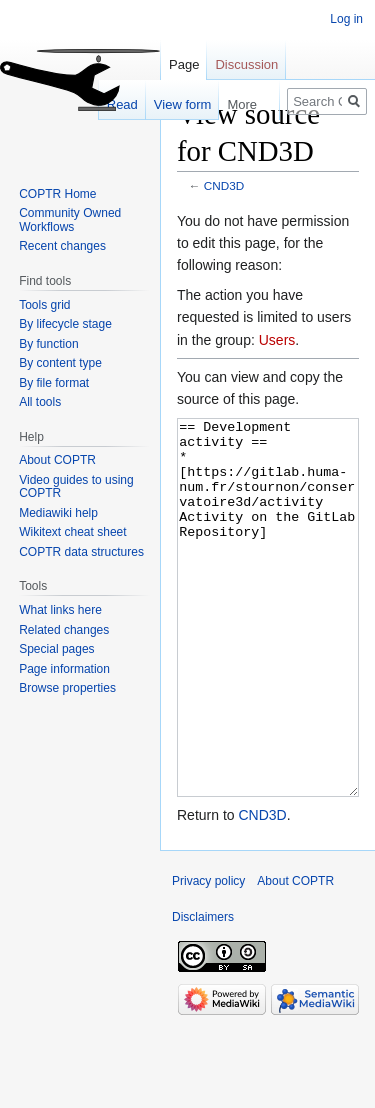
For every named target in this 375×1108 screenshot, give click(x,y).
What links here (60, 610)
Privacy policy (208, 956)
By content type (60, 363)
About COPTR (57, 460)
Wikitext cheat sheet (72, 532)
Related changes (64, 630)
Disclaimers (203, 992)
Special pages (56, 649)
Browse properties (67, 688)
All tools (40, 402)
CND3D (224, 185)
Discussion (246, 64)
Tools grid (44, 305)
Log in (346, 19)
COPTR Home (57, 194)
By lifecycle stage (65, 324)
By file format (54, 383)
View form (173, 104)
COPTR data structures (81, 552)
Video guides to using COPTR (76, 487)
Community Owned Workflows (70, 220)
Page (184, 64)
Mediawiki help (58, 513)
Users (277, 340)
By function (48, 344)
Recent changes (62, 246)
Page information (64, 669)
